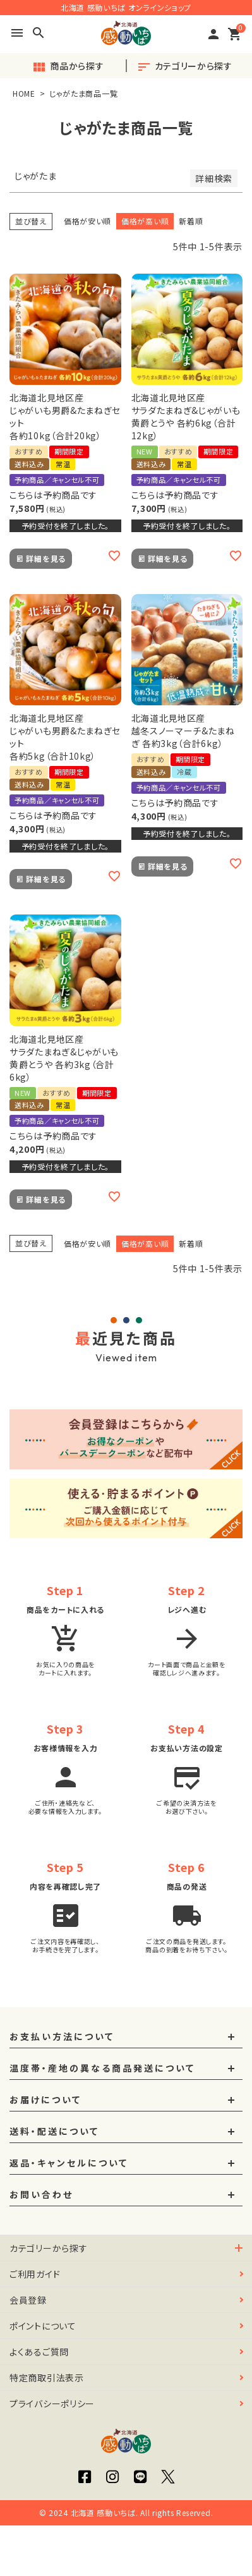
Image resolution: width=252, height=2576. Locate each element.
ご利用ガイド (34, 2274)
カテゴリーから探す (184, 67)
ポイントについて (42, 2325)
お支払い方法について (61, 2037)
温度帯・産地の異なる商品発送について (102, 2068)
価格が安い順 (87, 221)
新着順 (191, 221)
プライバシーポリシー (52, 2403)
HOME (24, 93)
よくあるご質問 (39, 2351)
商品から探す (68, 67)
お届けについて (45, 2100)
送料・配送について (54, 2131)
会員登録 (28, 2299)
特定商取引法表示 (46, 2377)
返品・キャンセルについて (68, 2163)
